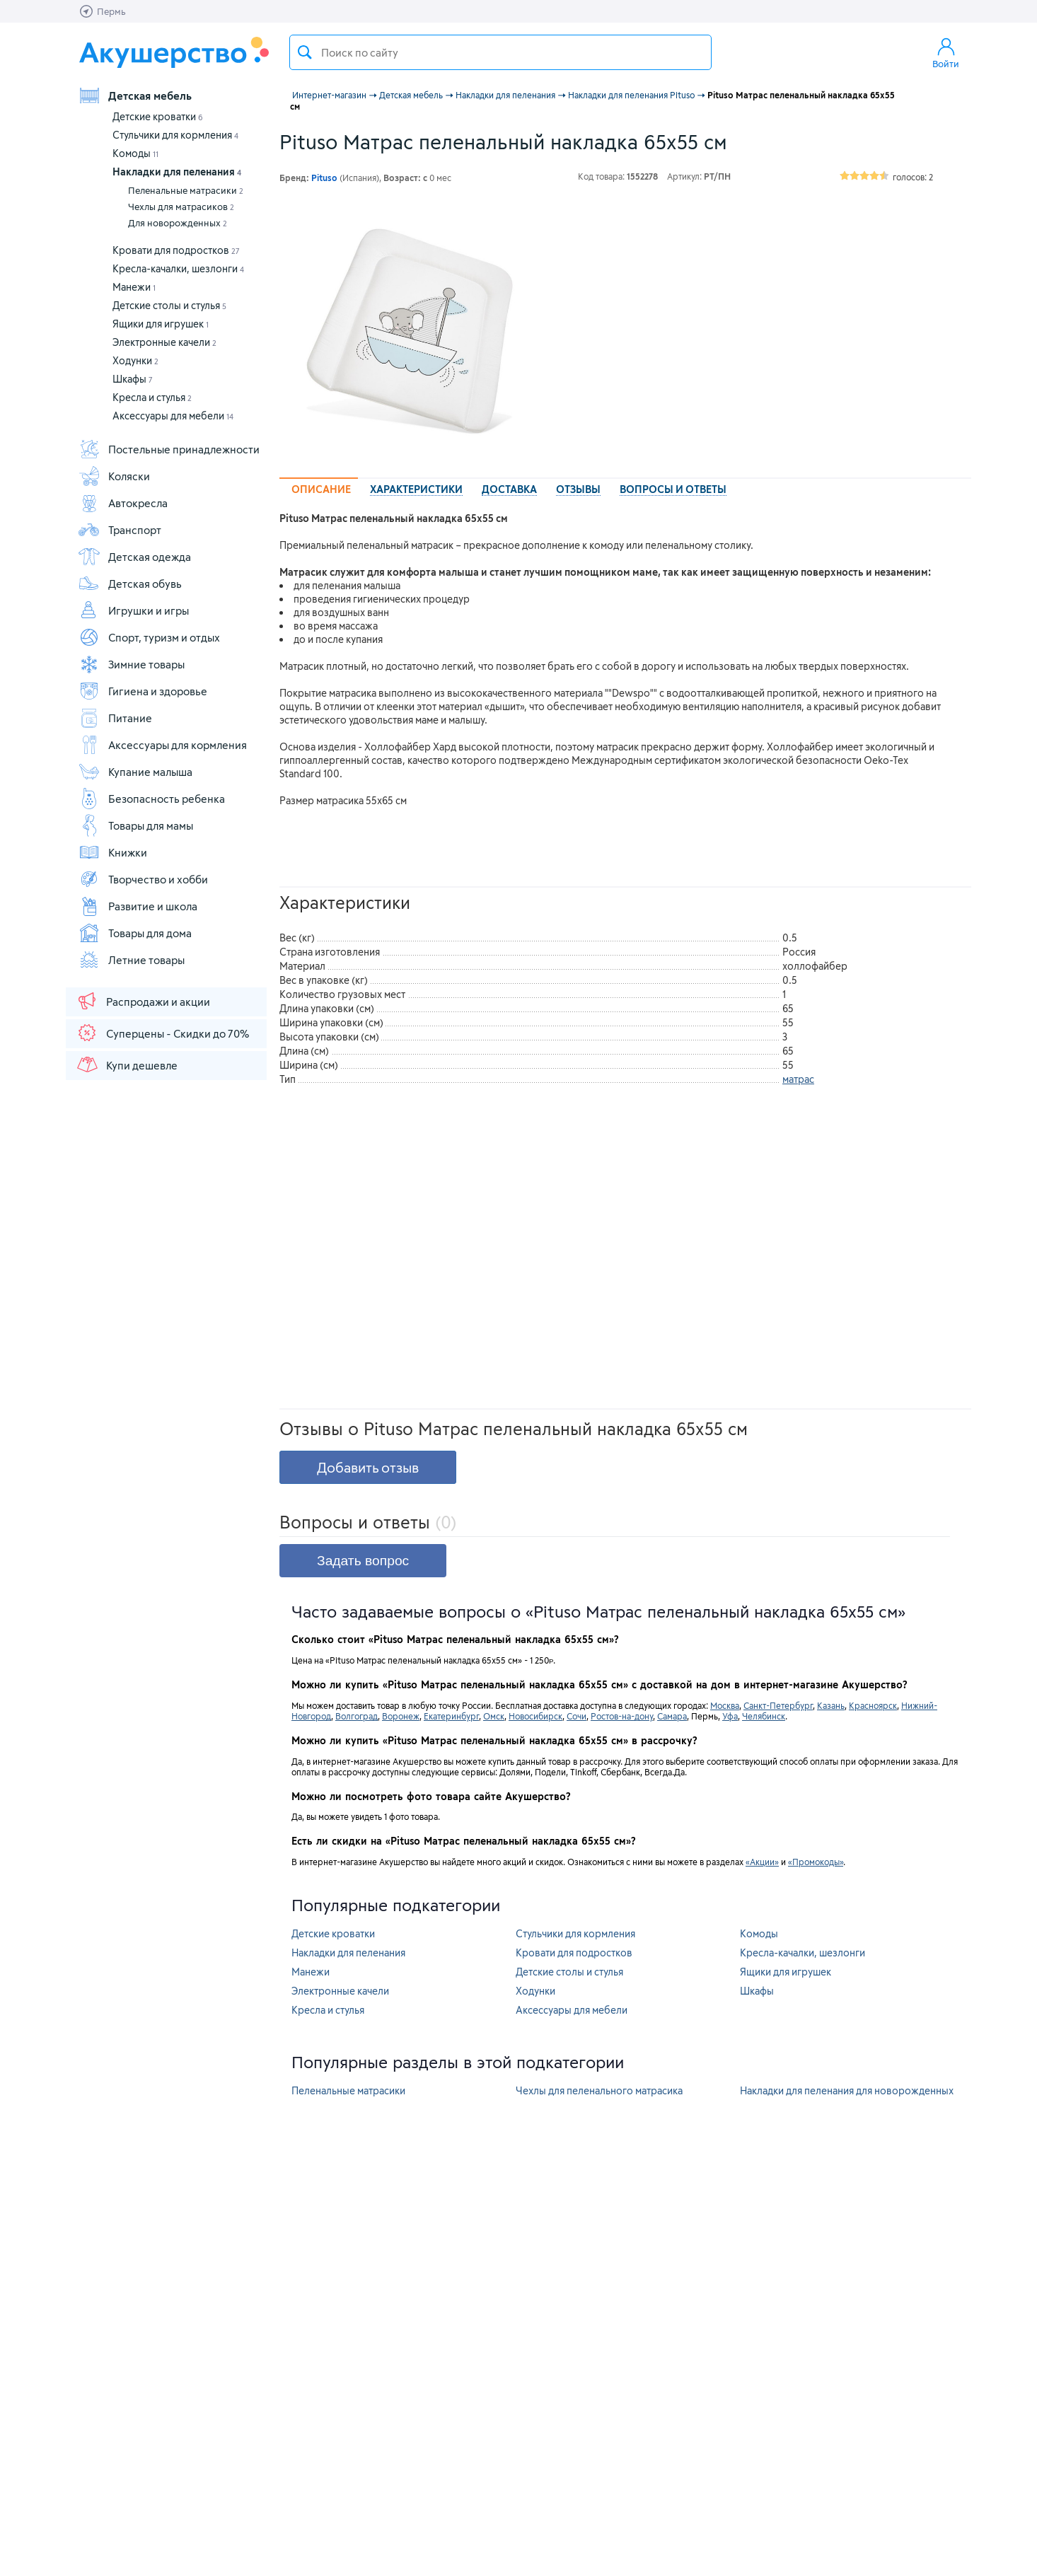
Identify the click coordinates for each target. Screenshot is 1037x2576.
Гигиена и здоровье (142, 691)
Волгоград (356, 1716)
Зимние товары (131, 664)
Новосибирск (535, 1716)
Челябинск (763, 1716)
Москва (724, 1705)
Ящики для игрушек (160, 324)
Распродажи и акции (143, 1001)
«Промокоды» (815, 1862)
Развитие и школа (137, 906)
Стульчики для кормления (175, 135)
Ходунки (135, 360)
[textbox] (500, 52)
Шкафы (132, 379)
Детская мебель (135, 95)
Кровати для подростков (176, 250)
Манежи (134, 287)
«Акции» (762, 1862)
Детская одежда (134, 556)
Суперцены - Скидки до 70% (162, 1032)
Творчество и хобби (143, 879)
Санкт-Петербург (778, 1705)
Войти (945, 52)
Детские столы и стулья (169, 305)
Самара (672, 1716)
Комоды (135, 153)
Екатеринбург (451, 1716)
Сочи (576, 1716)
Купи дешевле (127, 1064)
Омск (493, 1716)
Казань (831, 1705)
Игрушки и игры (133, 610)
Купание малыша (135, 771)
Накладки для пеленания (176, 172)
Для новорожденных (177, 222)
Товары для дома (135, 933)
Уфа (730, 1716)
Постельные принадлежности (169, 449)
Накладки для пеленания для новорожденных (847, 2090)
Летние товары (131, 959)
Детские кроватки (157, 116)
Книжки (112, 852)
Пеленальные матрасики (185, 190)
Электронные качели (164, 342)
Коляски (114, 476)
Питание (115, 718)
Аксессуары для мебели (172, 416)
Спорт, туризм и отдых (149, 637)
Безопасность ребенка (151, 798)
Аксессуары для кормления (162, 744)
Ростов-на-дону (622, 1716)
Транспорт (119, 529)
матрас (798, 1079)
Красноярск (873, 1705)
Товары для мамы (135, 825)
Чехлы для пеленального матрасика (599, 2090)
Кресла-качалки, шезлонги (178, 268)
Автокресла (123, 503)
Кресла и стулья (152, 397)
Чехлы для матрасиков (181, 206)
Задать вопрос (363, 1560)
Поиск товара (304, 52)
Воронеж (400, 1716)
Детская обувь (130, 583)
